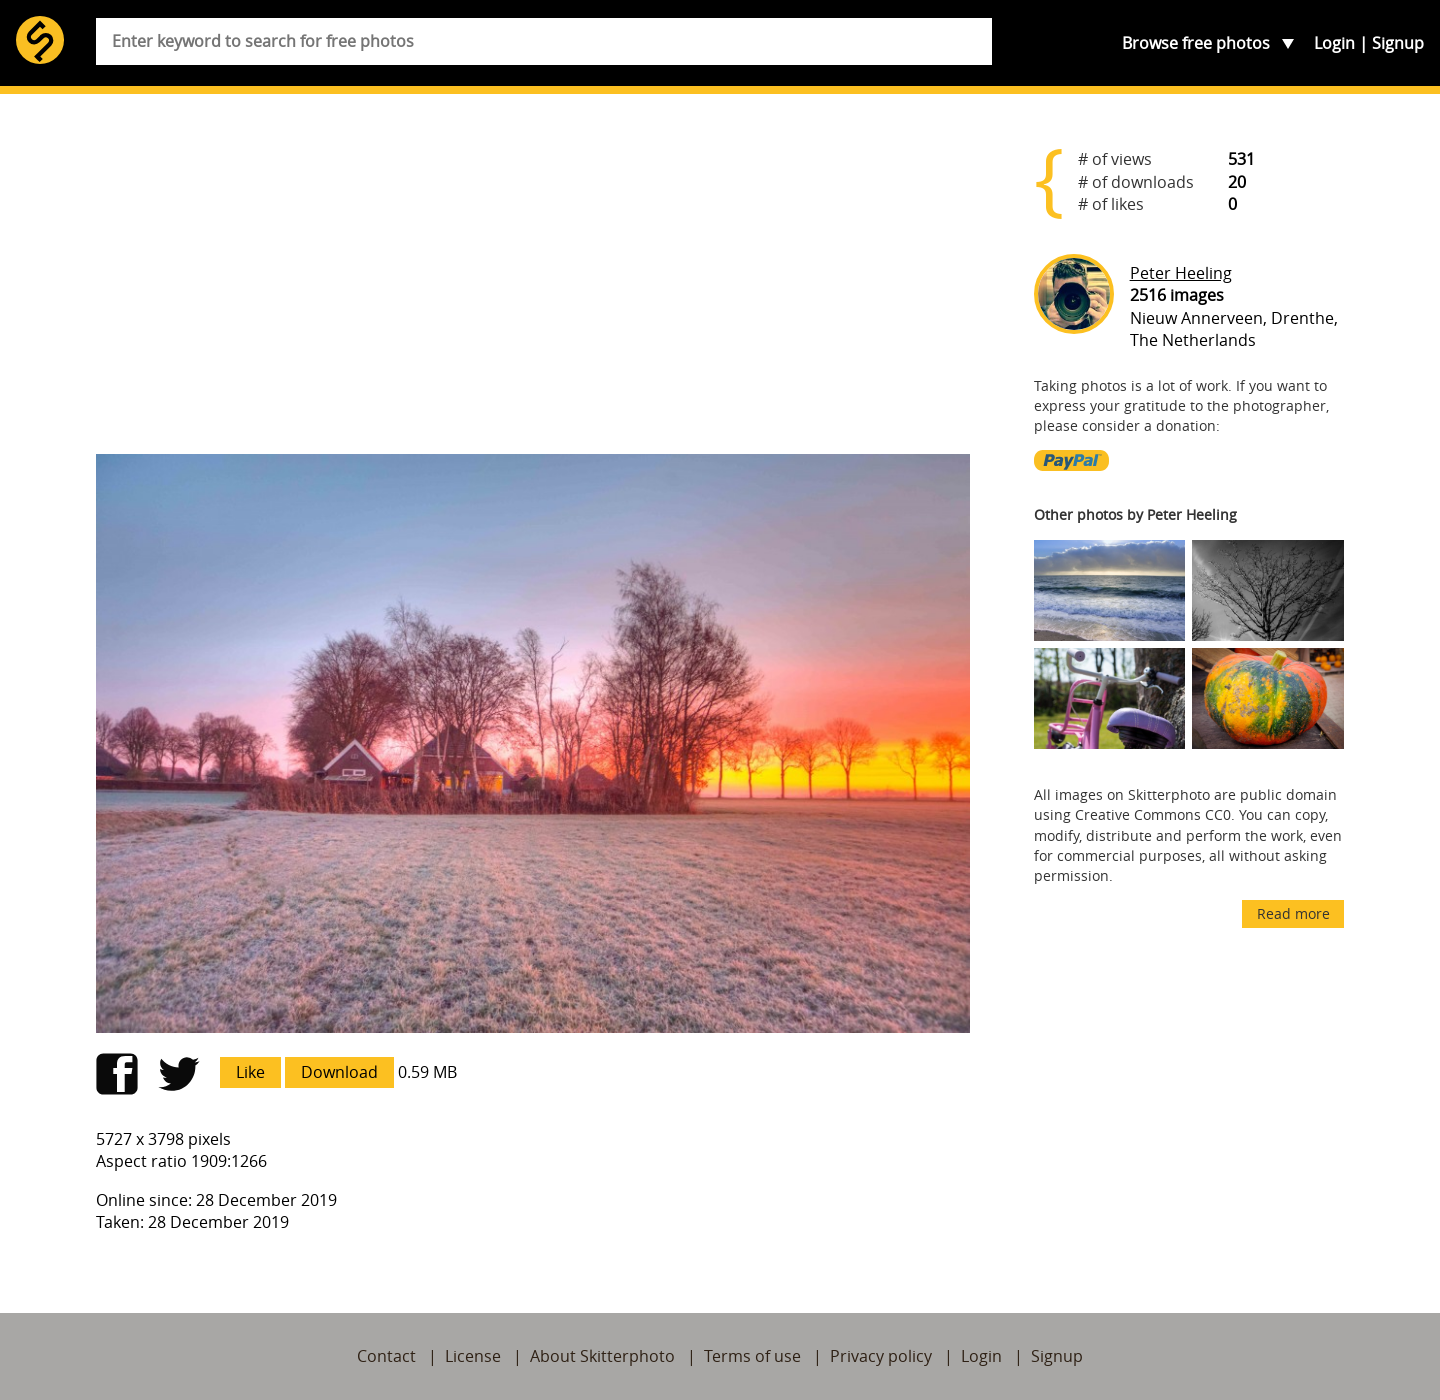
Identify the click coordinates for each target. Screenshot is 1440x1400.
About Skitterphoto (602, 1356)
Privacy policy (881, 1356)
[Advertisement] (533, 282)
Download (339, 1072)
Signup (1398, 43)
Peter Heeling (1181, 273)
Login (1334, 43)
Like (250, 1072)
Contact (386, 1356)
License (473, 1356)
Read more (1293, 913)
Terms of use (752, 1356)
